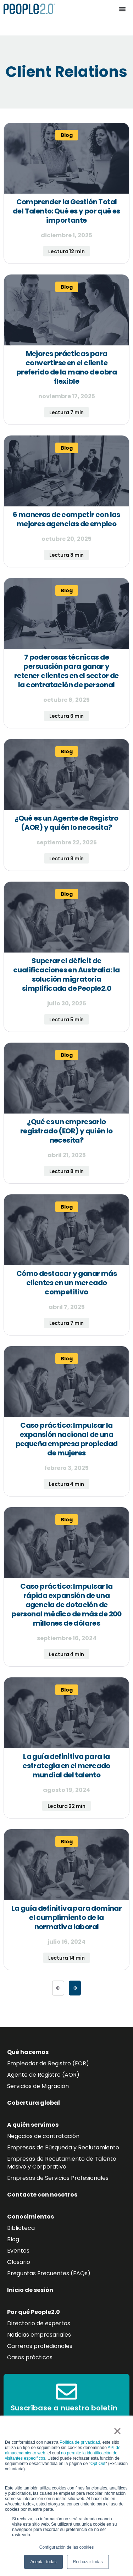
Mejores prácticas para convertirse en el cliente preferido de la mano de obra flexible (66, 367)
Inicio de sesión (30, 2290)
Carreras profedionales (39, 2346)
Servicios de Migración (38, 2086)
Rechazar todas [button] (88, 2561)
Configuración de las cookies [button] (66, 2547)
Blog (13, 2239)
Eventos (18, 2251)
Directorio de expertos (38, 2323)
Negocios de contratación (43, 2136)
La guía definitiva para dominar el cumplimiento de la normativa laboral (66, 1917)
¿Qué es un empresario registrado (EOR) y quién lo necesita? (66, 1131)
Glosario (18, 2262)
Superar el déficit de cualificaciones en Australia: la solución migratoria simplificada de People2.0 (66, 974)
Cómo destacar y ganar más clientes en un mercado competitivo (66, 1282)
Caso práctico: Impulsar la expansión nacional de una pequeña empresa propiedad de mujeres (67, 1439)
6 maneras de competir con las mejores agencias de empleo (66, 519)
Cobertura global (33, 2103)
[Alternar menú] (122, 8)
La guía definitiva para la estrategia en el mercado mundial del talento (66, 1765)
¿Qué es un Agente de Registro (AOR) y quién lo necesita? (66, 822)
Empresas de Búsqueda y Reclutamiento (63, 2147)
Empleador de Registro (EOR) (48, 2063)
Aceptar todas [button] (43, 2561)
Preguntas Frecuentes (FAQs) (48, 2273)
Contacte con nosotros (42, 2195)
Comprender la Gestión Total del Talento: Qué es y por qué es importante (66, 211)
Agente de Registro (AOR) (43, 2075)
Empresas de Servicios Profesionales (58, 2178)
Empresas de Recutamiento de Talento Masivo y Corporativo (61, 2163)
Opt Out (97, 2463)
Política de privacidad (80, 2442)
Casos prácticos (29, 2357)
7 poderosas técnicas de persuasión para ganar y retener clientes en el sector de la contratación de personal (66, 671)
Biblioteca (21, 2228)
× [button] (117, 2431)
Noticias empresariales (39, 2335)
